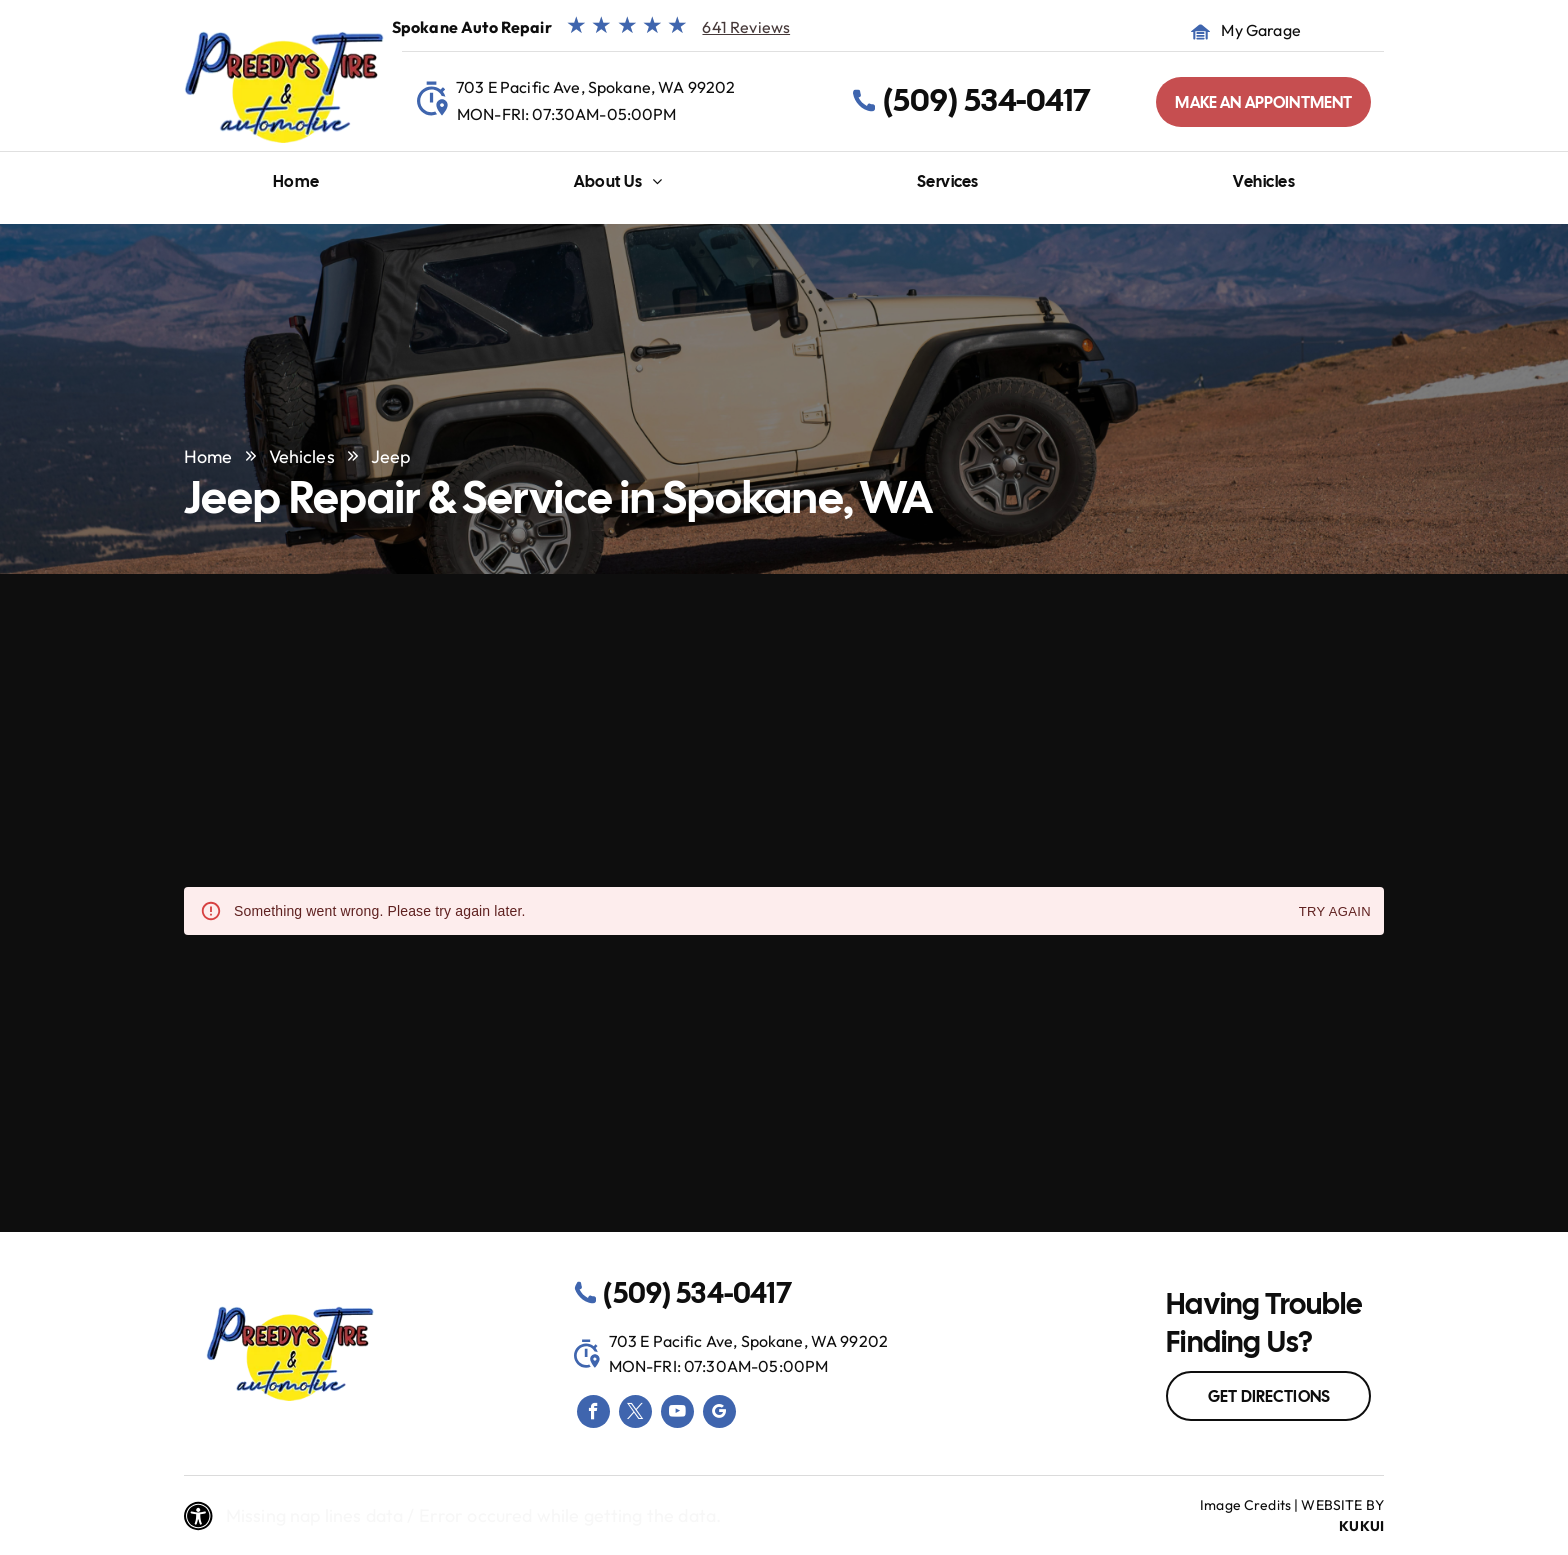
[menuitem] (296, 186)
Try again (1335, 912)
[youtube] (677, 1414)
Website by (1342, 1505)
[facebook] (593, 1414)
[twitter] (635, 1414)
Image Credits (1245, 1505)
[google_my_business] (719, 1414)
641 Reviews (746, 27)
